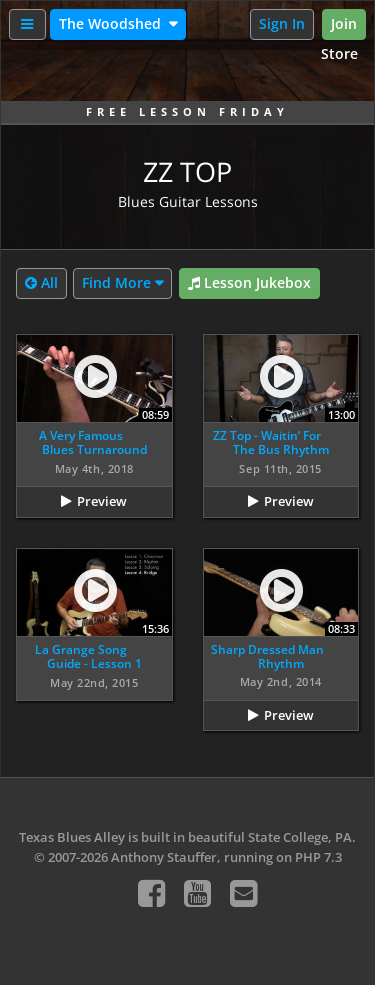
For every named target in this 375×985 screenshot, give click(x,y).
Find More (116, 282)
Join (344, 23)
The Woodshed (112, 23)
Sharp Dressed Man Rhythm (267, 656)
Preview (102, 501)
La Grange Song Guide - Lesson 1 (88, 656)
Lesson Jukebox (249, 283)
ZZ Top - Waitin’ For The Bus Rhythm (270, 442)
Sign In (282, 23)
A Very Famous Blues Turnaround (93, 442)
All (41, 283)
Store (339, 53)
